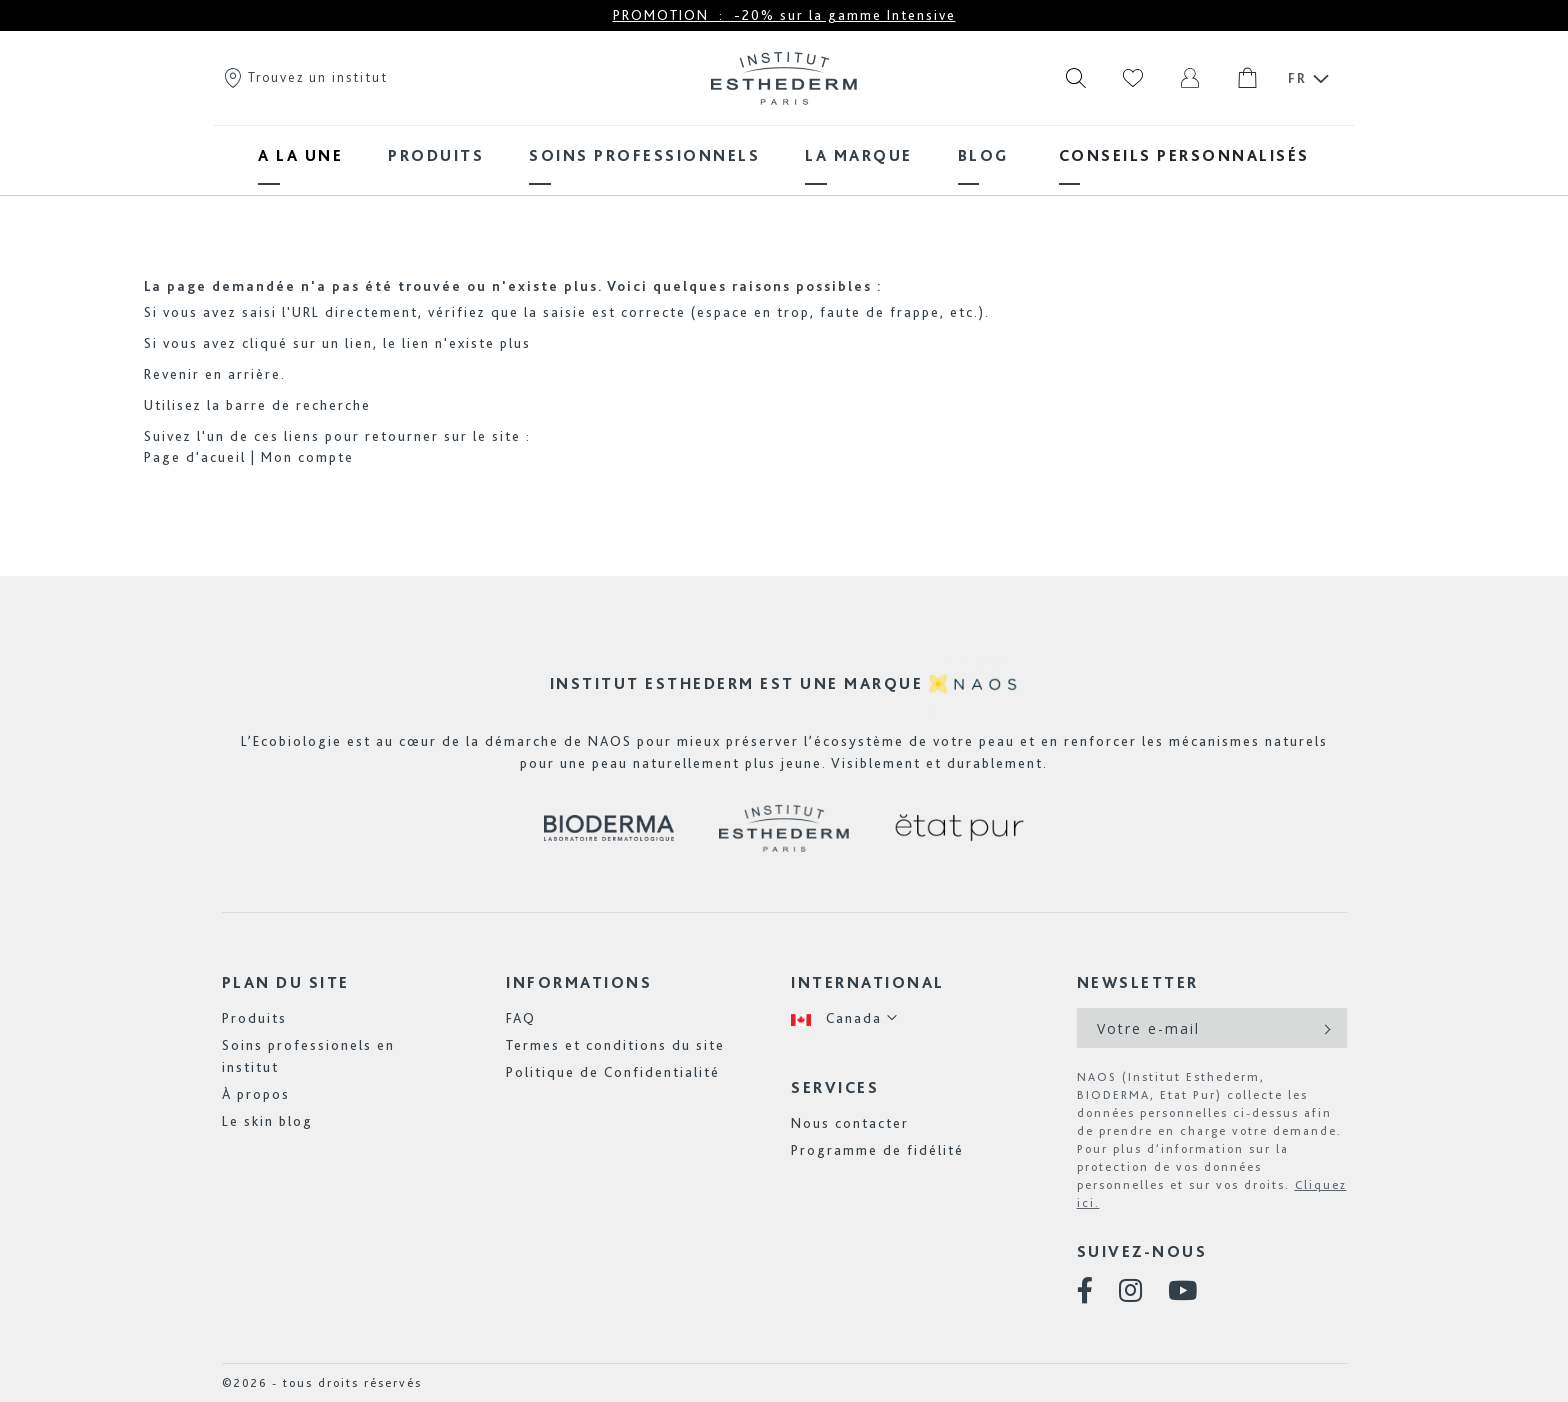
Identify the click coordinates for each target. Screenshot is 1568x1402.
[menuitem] (300, 155)
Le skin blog (267, 1121)
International (868, 982)
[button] (845, 1018)
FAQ (521, 1018)
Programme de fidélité (877, 1150)
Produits (254, 1018)
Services (835, 1087)
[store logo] (784, 78)
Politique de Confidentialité (613, 1072)
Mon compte (307, 457)
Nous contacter (850, 1123)
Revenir (172, 374)
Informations (579, 982)
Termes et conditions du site (615, 1045)
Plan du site (286, 982)
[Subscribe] (1325, 1028)
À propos (256, 1094)
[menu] (784, 155)
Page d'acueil (195, 457)
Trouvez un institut (305, 77)
